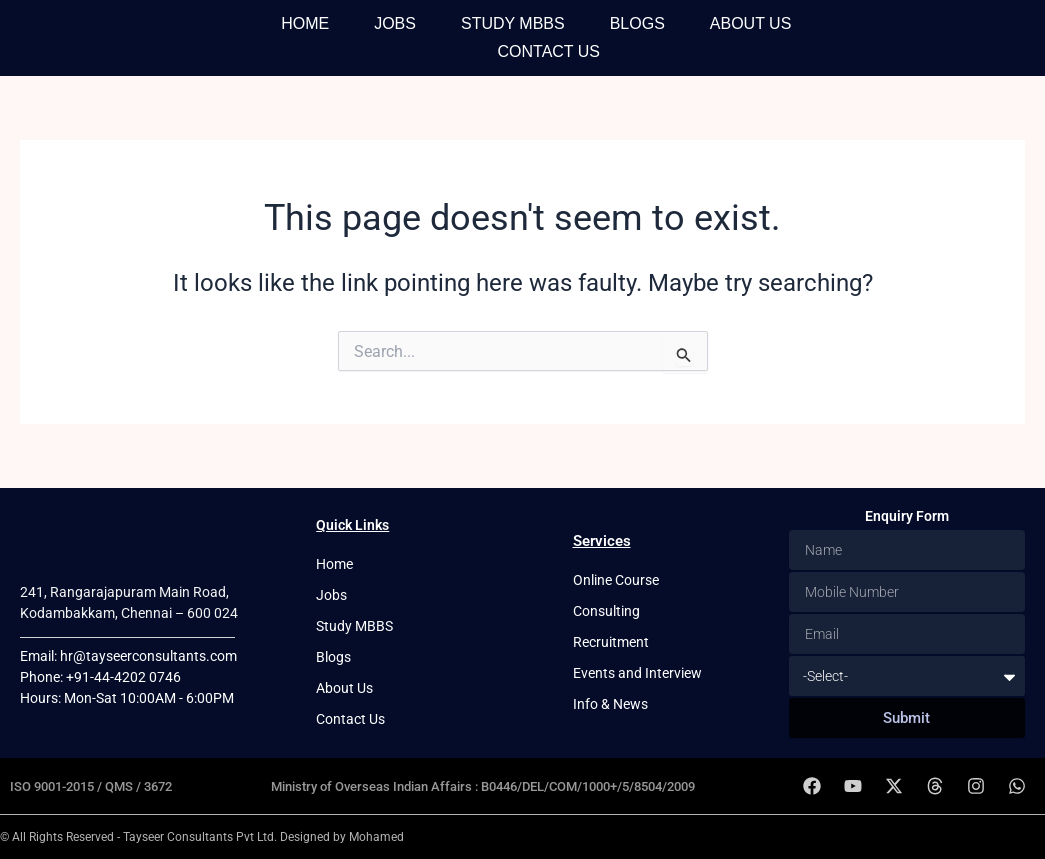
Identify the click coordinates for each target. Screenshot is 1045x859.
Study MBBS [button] (513, 23)
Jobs (395, 23)
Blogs (637, 23)
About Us (751, 23)
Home (305, 23)
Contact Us (548, 51)
